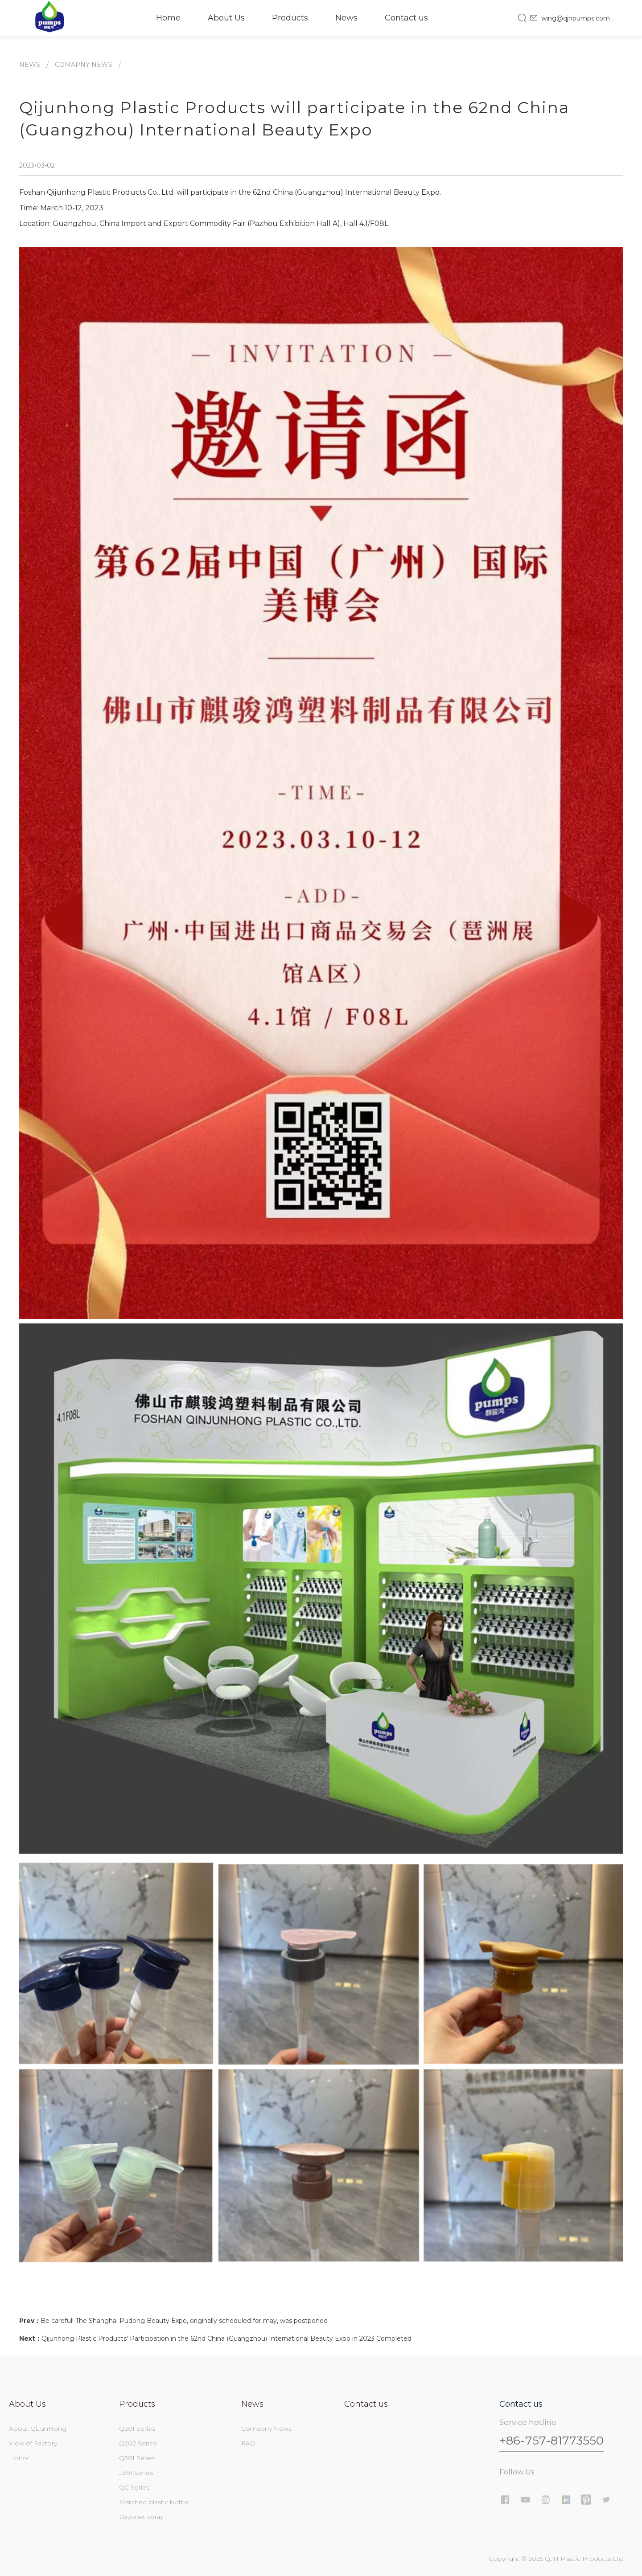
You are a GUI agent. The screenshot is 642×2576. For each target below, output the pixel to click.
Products (290, 18)
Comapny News (83, 65)
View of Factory (33, 2443)
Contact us (406, 18)
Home (168, 18)
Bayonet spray (141, 2517)
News (346, 18)
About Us (226, 18)
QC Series (134, 2487)
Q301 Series (137, 2458)
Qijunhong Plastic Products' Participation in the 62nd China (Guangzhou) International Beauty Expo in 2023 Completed (226, 2338)
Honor (19, 2458)
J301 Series (136, 2473)
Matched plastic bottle (154, 2502)
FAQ (248, 2443)
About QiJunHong (37, 2428)
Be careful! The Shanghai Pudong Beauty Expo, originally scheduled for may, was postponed (184, 2321)
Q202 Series (137, 2443)
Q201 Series (137, 2428)
